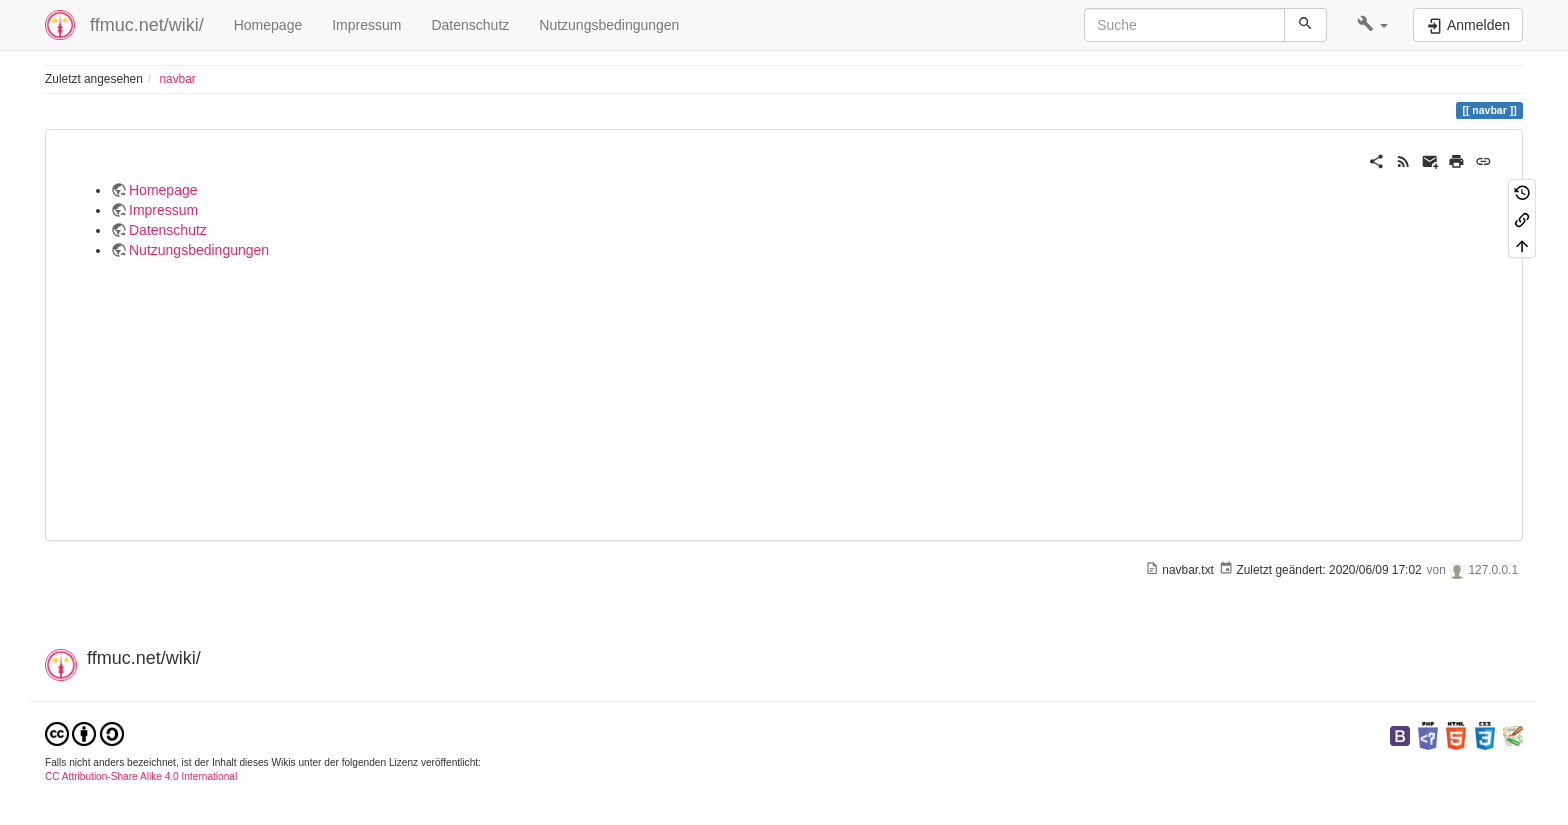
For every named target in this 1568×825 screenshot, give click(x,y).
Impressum (366, 25)
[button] (1372, 25)
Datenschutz (470, 25)
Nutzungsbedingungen (609, 25)
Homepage (268, 25)
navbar (177, 79)
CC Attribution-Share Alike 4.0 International (141, 776)
